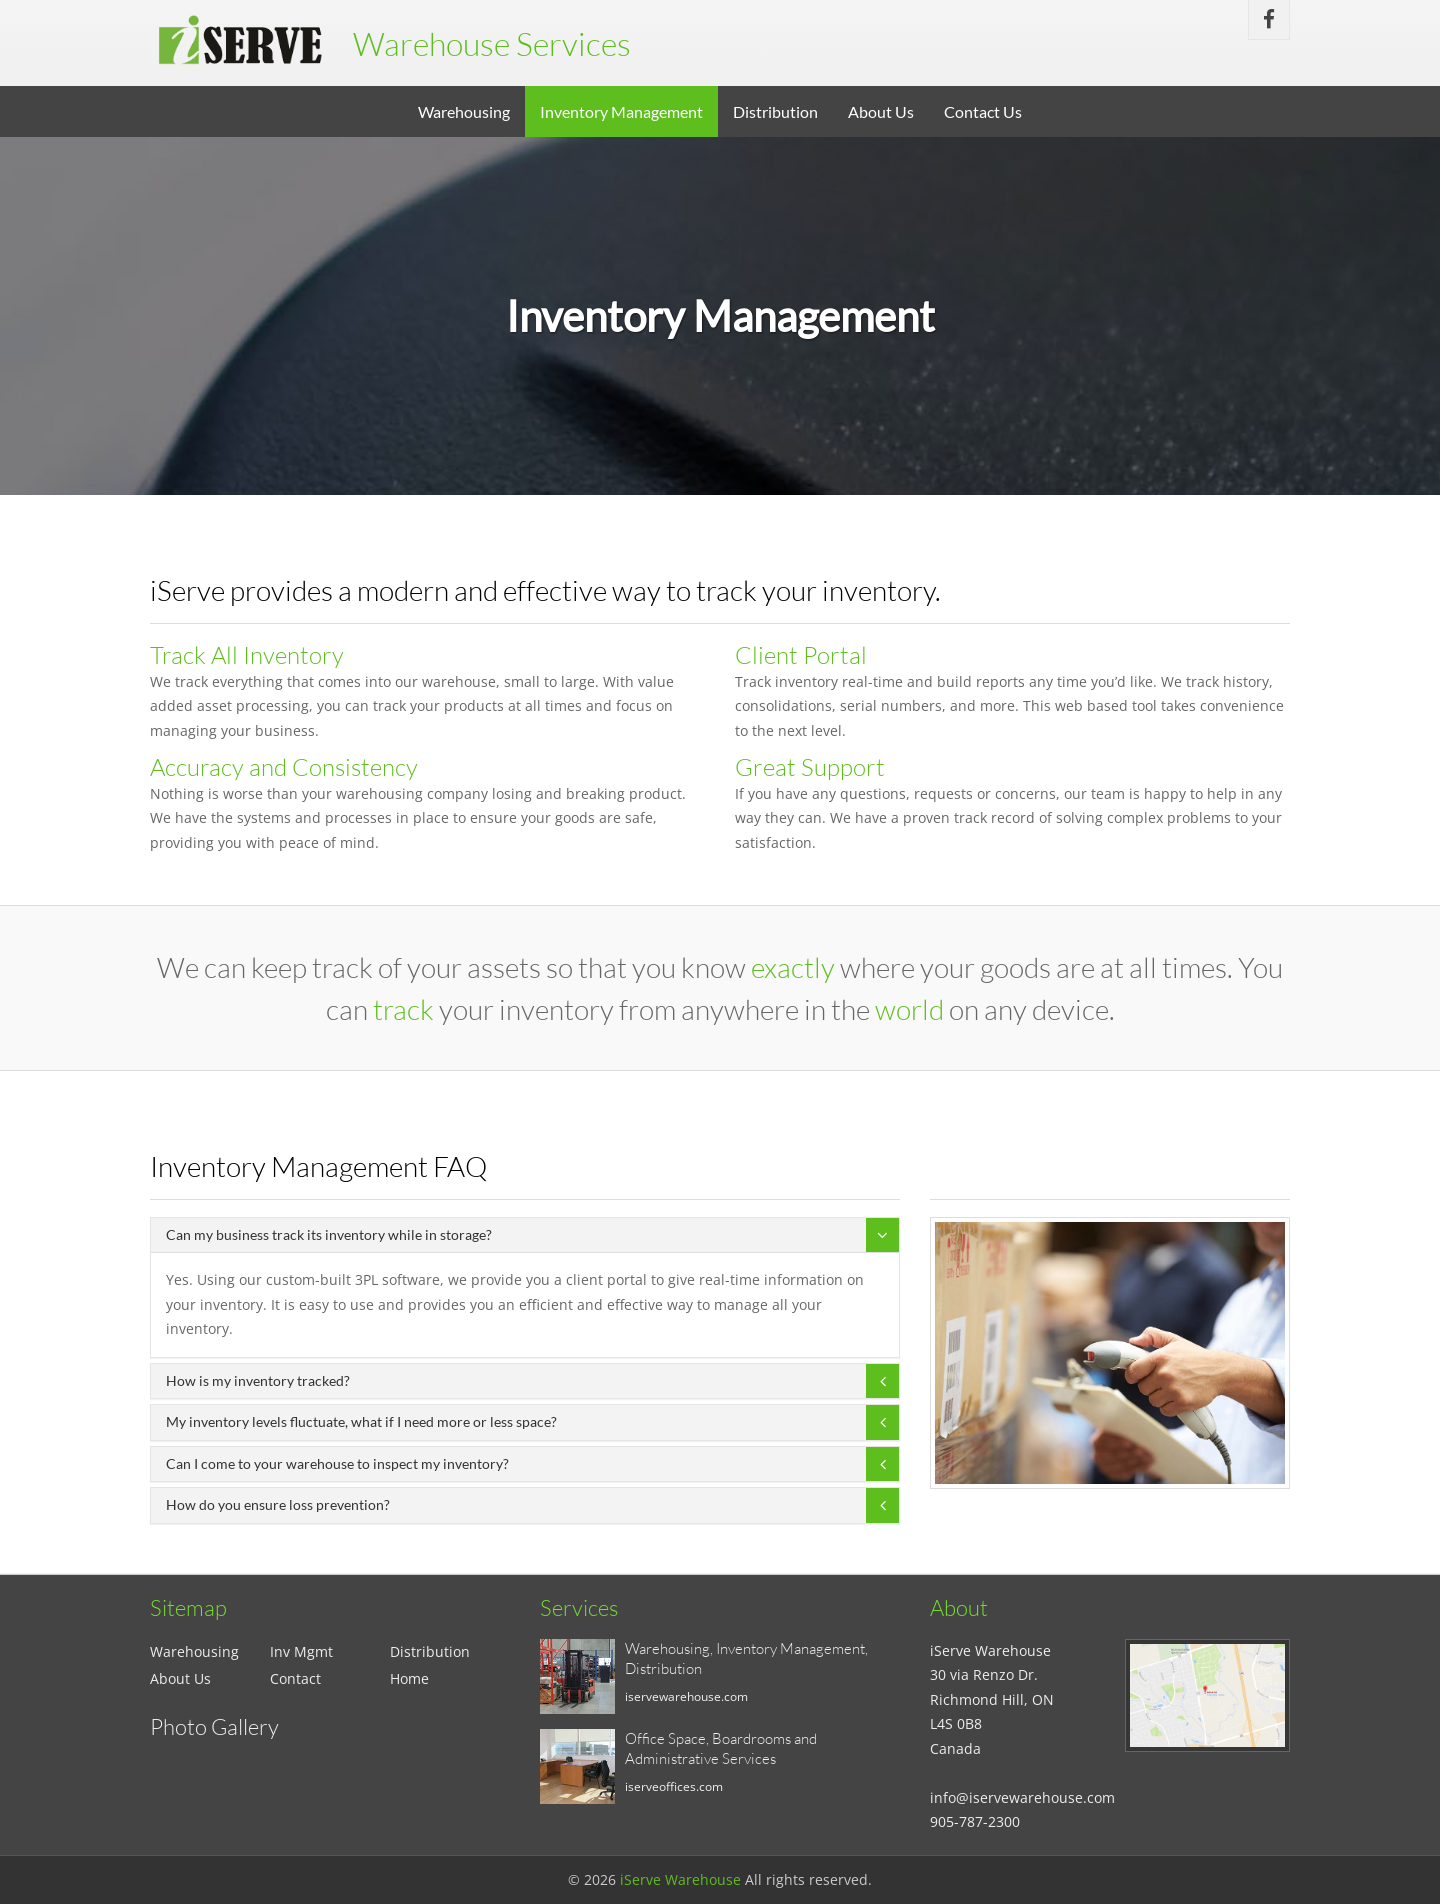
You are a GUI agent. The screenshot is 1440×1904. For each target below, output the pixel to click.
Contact (295, 1678)
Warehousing (464, 111)
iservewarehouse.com (686, 1696)
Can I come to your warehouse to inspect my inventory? (337, 1463)
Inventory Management (621, 111)
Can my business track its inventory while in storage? (329, 1234)
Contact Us (983, 111)
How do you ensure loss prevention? (278, 1504)
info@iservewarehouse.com (1022, 1797)
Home (409, 1678)
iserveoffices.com (674, 1786)
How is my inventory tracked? (258, 1380)
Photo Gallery (214, 1726)
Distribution (775, 111)
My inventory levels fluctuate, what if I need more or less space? (361, 1421)
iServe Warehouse (680, 1879)
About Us (881, 111)
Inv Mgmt (301, 1651)
